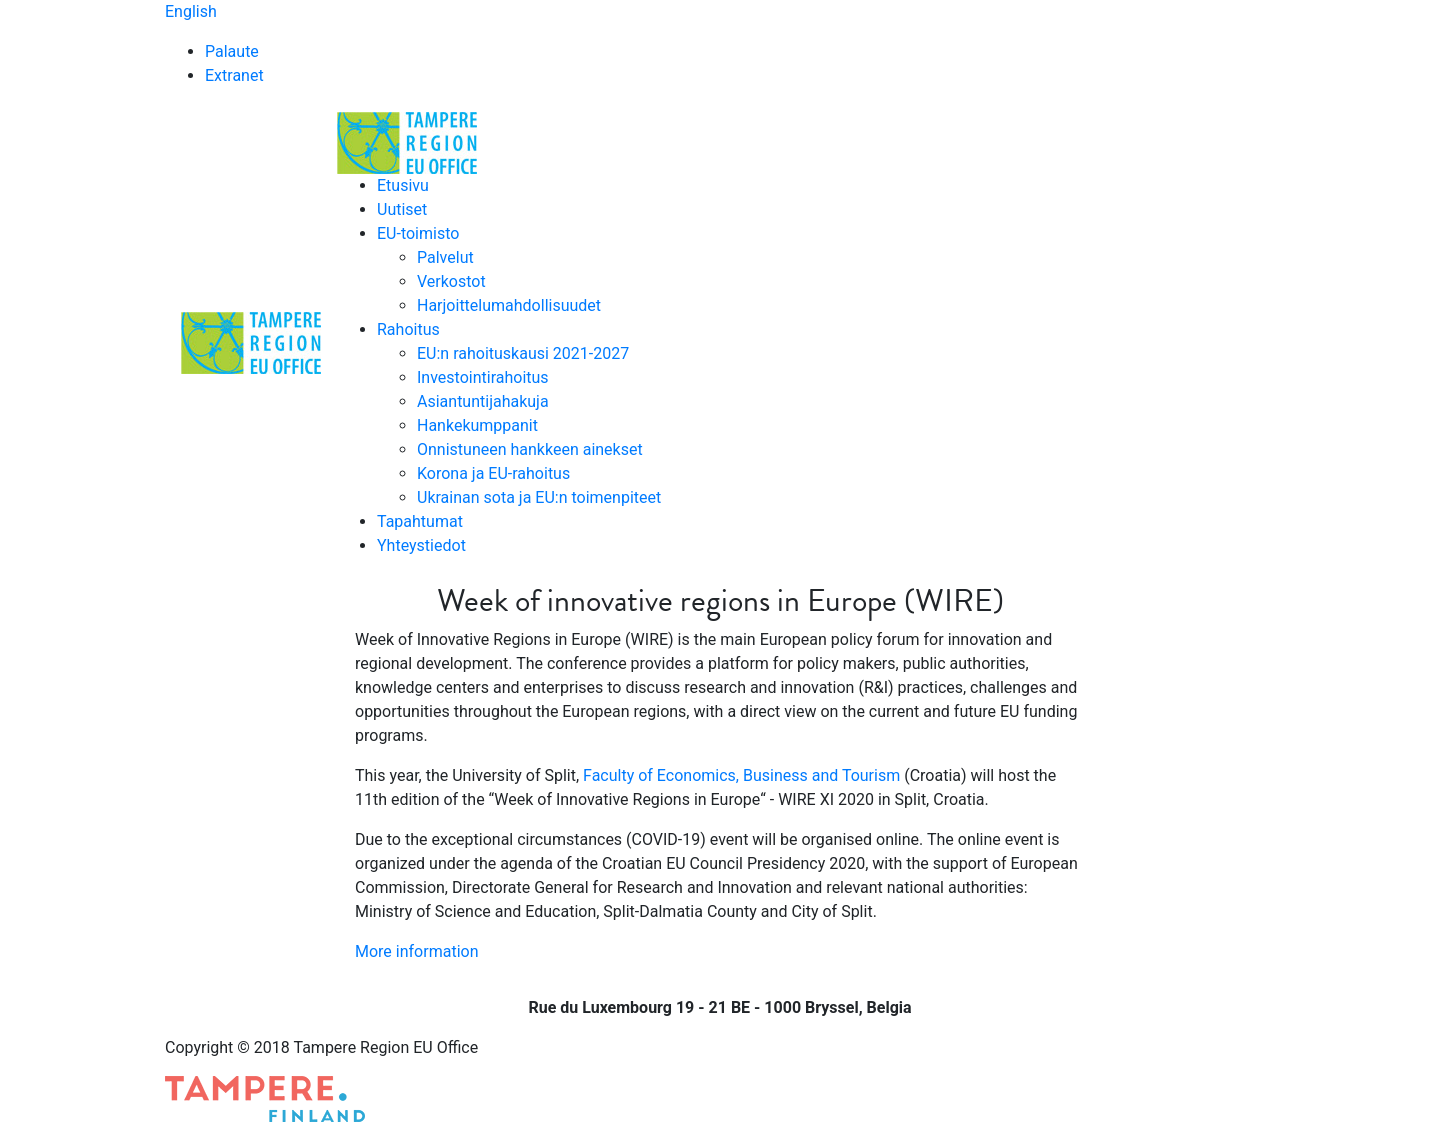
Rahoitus (408, 329)
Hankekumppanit (477, 425)
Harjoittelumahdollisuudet (509, 305)
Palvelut (445, 257)
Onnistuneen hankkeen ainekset (530, 449)
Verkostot (451, 281)
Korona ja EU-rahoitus (493, 473)
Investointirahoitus (483, 377)
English (191, 11)
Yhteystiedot (421, 545)
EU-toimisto (418, 233)
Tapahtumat (420, 521)
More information (416, 951)
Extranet (234, 75)
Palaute (232, 51)
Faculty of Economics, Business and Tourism (741, 775)
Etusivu (403, 185)
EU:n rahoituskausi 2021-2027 (523, 353)
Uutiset (402, 209)
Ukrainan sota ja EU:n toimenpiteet (539, 497)
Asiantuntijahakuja (483, 401)
